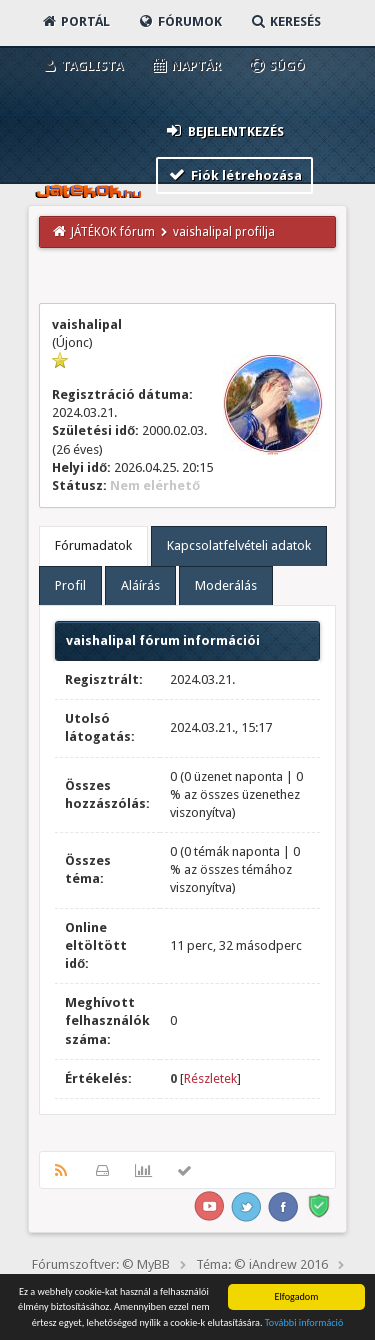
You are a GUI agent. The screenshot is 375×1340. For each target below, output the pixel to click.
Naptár (185, 65)
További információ (304, 1323)
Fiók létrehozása (234, 174)
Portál (75, 21)
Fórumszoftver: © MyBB (101, 1264)
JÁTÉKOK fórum (113, 232)
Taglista (81, 65)
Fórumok (179, 21)
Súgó (276, 65)
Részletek (210, 1078)
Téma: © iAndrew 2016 (262, 1264)
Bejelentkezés (224, 130)
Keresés (285, 21)
